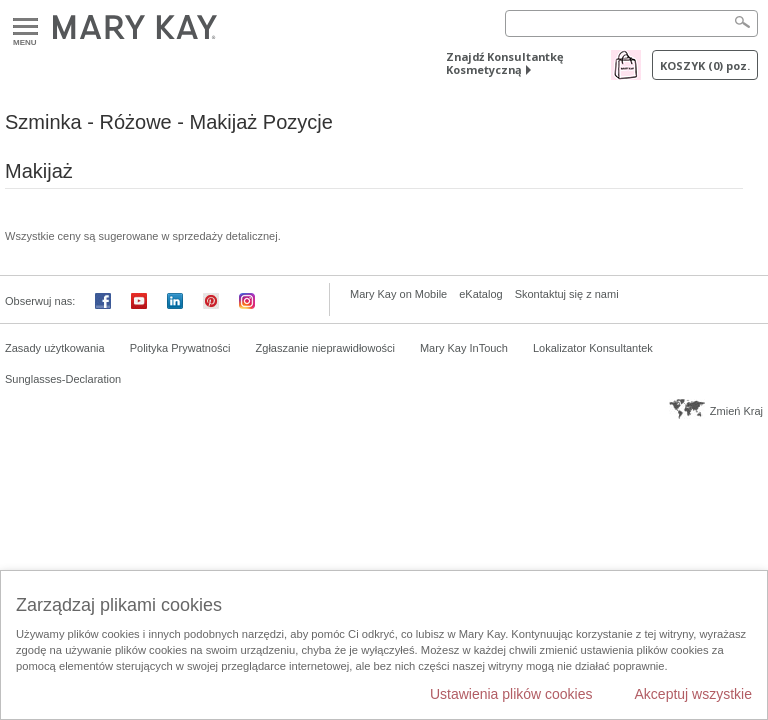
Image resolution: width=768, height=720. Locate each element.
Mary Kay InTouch (464, 348)
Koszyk (705, 65)
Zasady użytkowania (55, 348)
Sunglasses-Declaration (63, 379)
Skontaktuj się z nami (567, 294)
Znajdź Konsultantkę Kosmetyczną (505, 63)
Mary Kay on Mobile (398, 294)
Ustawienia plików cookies (511, 694)
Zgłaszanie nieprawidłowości (325, 348)
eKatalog (480, 294)
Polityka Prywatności (180, 348)
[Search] (631, 23)
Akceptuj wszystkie (693, 694)
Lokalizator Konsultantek (593, 348)
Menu (25, 27)
